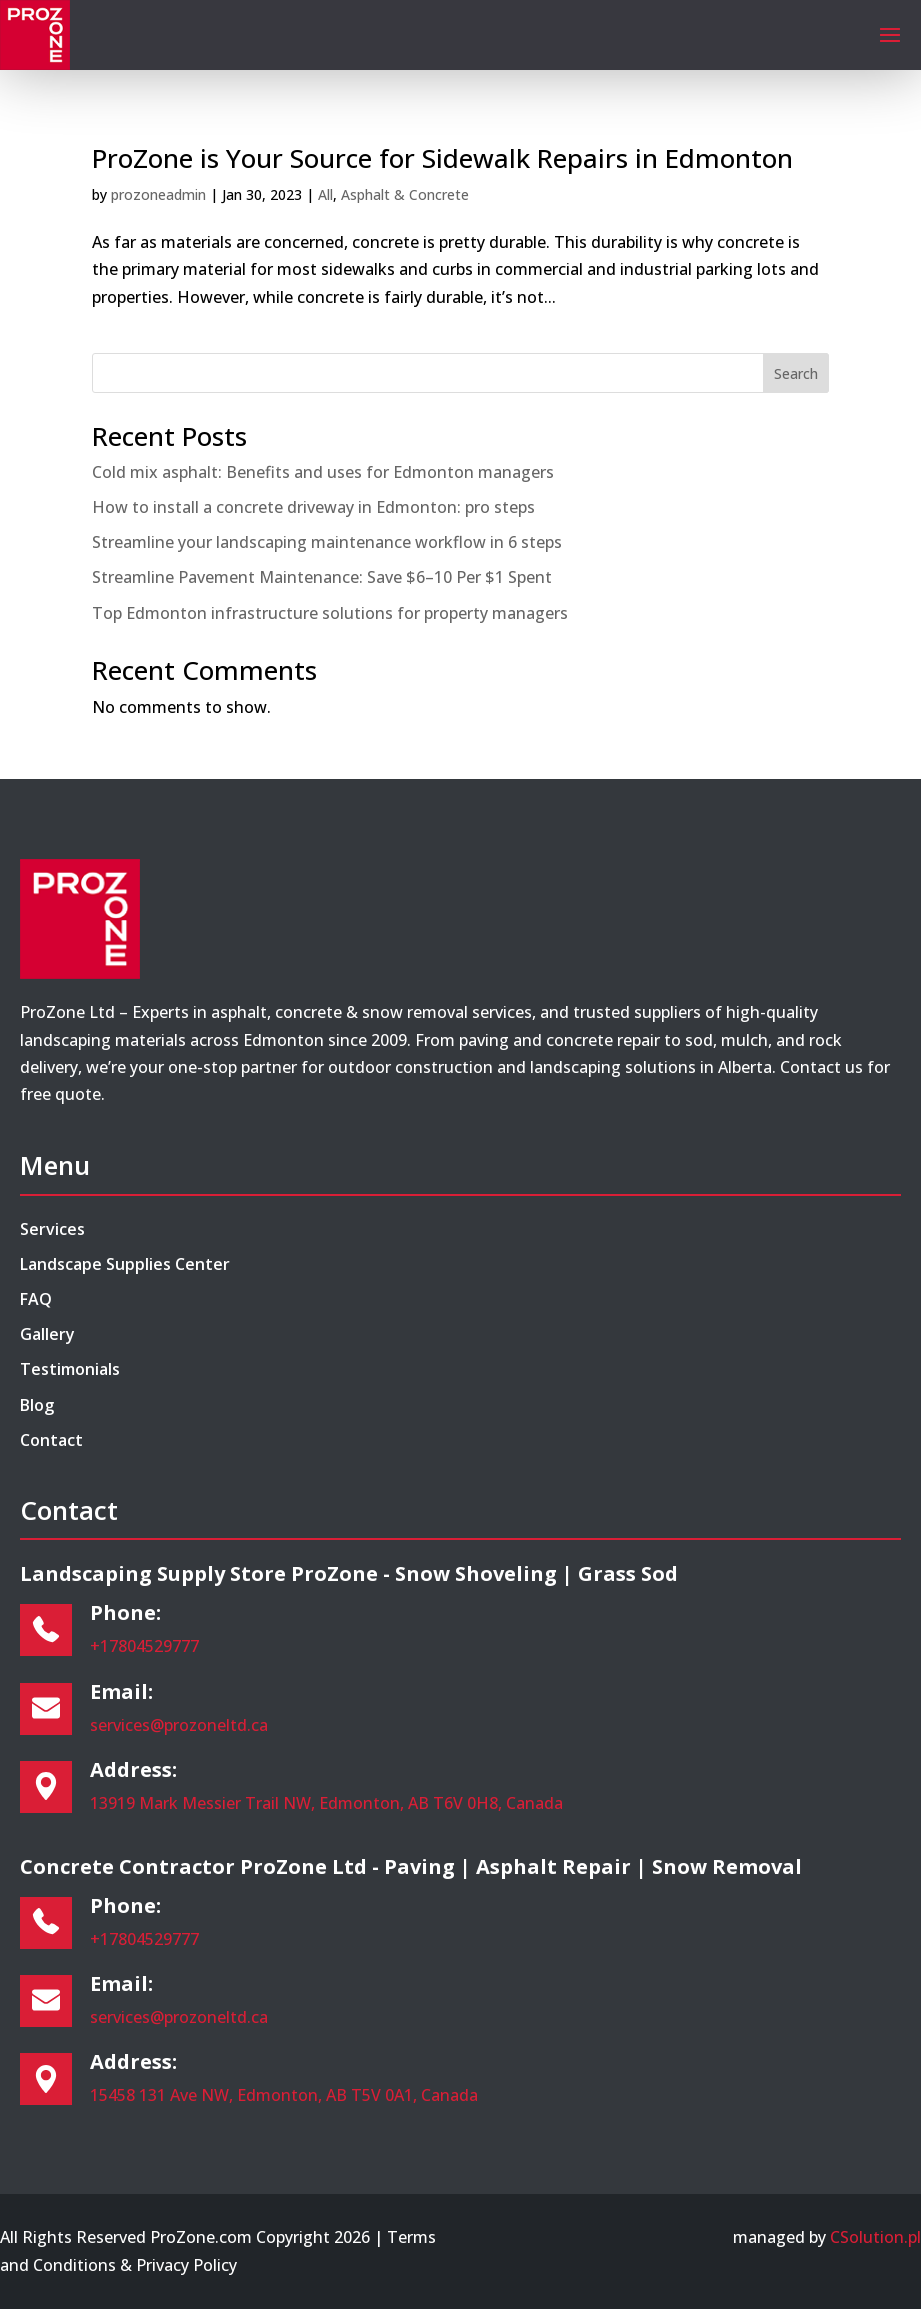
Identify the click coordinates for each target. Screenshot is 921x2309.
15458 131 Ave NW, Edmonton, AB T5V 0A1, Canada (284, 2095)
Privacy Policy (186, 2265)
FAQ (36, 1299)
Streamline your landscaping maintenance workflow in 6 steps (327, 542)
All (325, 194)
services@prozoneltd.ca (179, 1725)
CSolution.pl (875, 2237)
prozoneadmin (158, 194)
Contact (51, 1440)
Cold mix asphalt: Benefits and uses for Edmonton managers (323, 472)
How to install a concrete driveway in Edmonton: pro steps (313, 507)
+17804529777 (144, 1646)
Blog (37, 1405)
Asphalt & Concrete (405, 194)
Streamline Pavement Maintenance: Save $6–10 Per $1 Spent (322, 577)
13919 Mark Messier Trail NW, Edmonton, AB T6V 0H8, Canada (326, 1803)
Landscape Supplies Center (125, 1264)
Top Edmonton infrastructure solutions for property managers (330, 613)
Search (796, 373)
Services (52, 1229)
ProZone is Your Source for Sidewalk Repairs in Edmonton (442, 158)
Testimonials (70, 1369)
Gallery (47, 1334)
